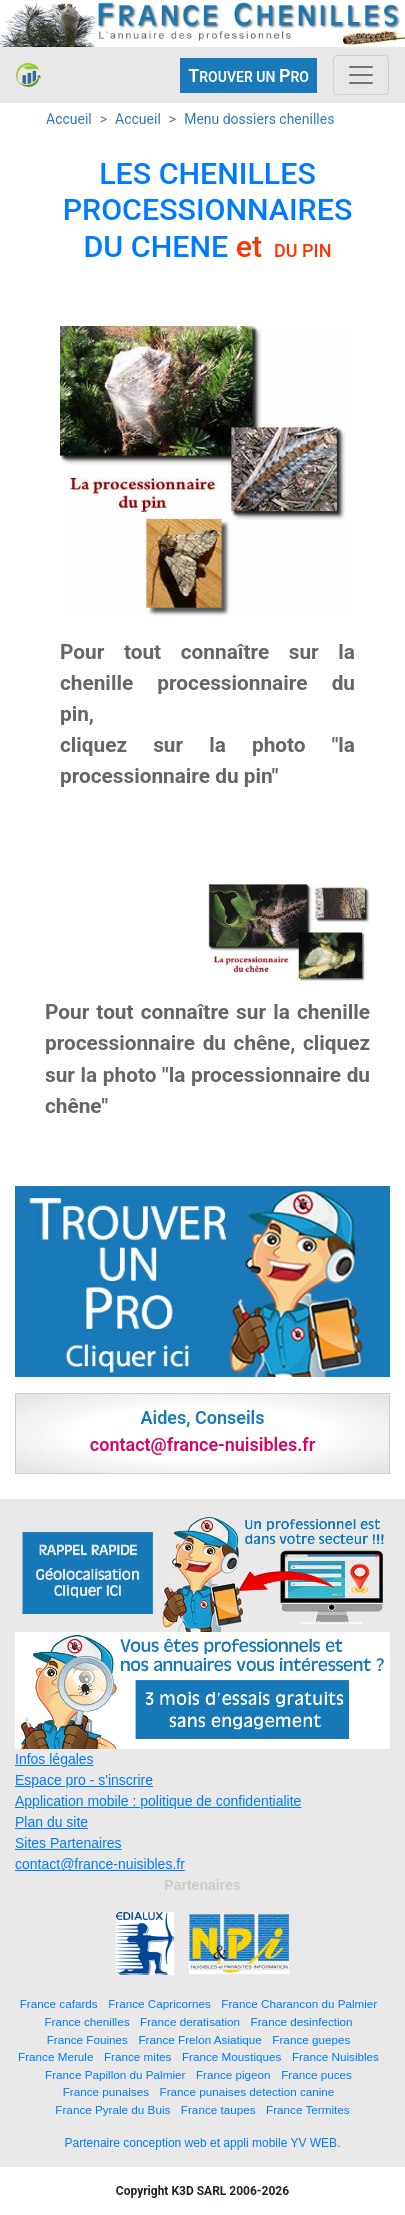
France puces (316, 2074)
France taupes (218, 2109)
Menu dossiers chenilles (259, 119)
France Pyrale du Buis (112, 2109)
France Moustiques (231, 2056)
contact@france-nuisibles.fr (100, 1864)
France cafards (59, 2003)
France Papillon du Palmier (115, 2074)
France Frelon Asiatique (199, 2039)
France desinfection (302, 2021)
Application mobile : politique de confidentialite (158, 1801)
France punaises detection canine (247, 2091)
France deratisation (190, 2021)
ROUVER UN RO (248, 75)
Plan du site (51, 1822)
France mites (138, 2056)
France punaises (106, 2091)
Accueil (69, 119)
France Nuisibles (335, 2056)
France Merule (55, 2056)
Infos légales (54, 1759)
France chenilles (86, 2021)
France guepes (311, 2039)
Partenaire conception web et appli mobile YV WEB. (203, 2143)
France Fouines (87, 2039)
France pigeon (233, 2074)
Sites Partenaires (68, 1843)
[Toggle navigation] (361, 75)
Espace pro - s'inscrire (84, 1780)
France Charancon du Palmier (299, 2003)
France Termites (308, 2109)
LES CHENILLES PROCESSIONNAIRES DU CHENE (208, 210)
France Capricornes (159, 2003)
